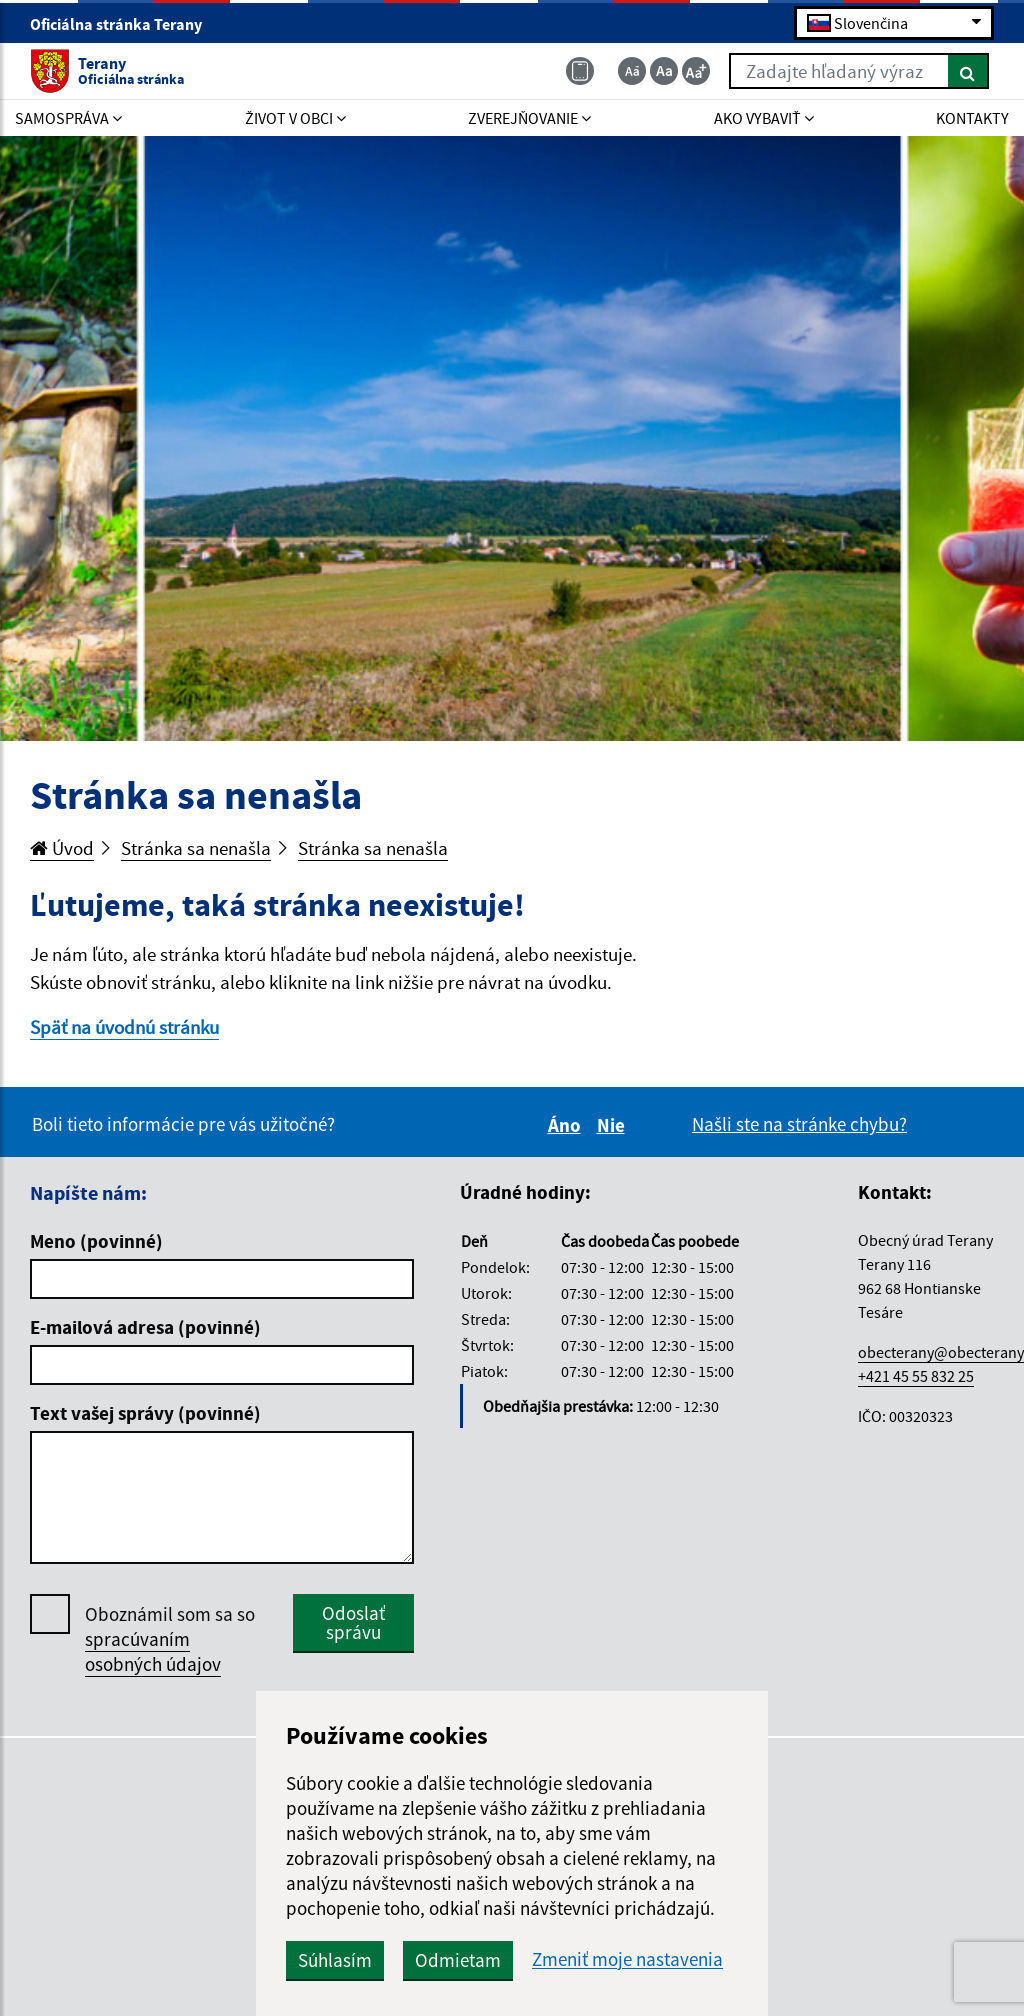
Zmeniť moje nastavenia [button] (627, 1959)
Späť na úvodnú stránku (124, 1027)
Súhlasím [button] (335, 1960)
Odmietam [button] (458, 1960)
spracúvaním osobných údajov (153, 1651)
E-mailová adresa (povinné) (145, 1327)
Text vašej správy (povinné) (145, 1413)
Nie (614, 1125)
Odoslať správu (353, 1622)
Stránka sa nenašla (196, 848)
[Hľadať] (968, 71)
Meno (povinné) (96, 1241)
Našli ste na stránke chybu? (799, 1124)
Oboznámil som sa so (170, 1639)
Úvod (62, 848)
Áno (567, 1125)
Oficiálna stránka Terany (124, 24)
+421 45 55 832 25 (916, 1376)
